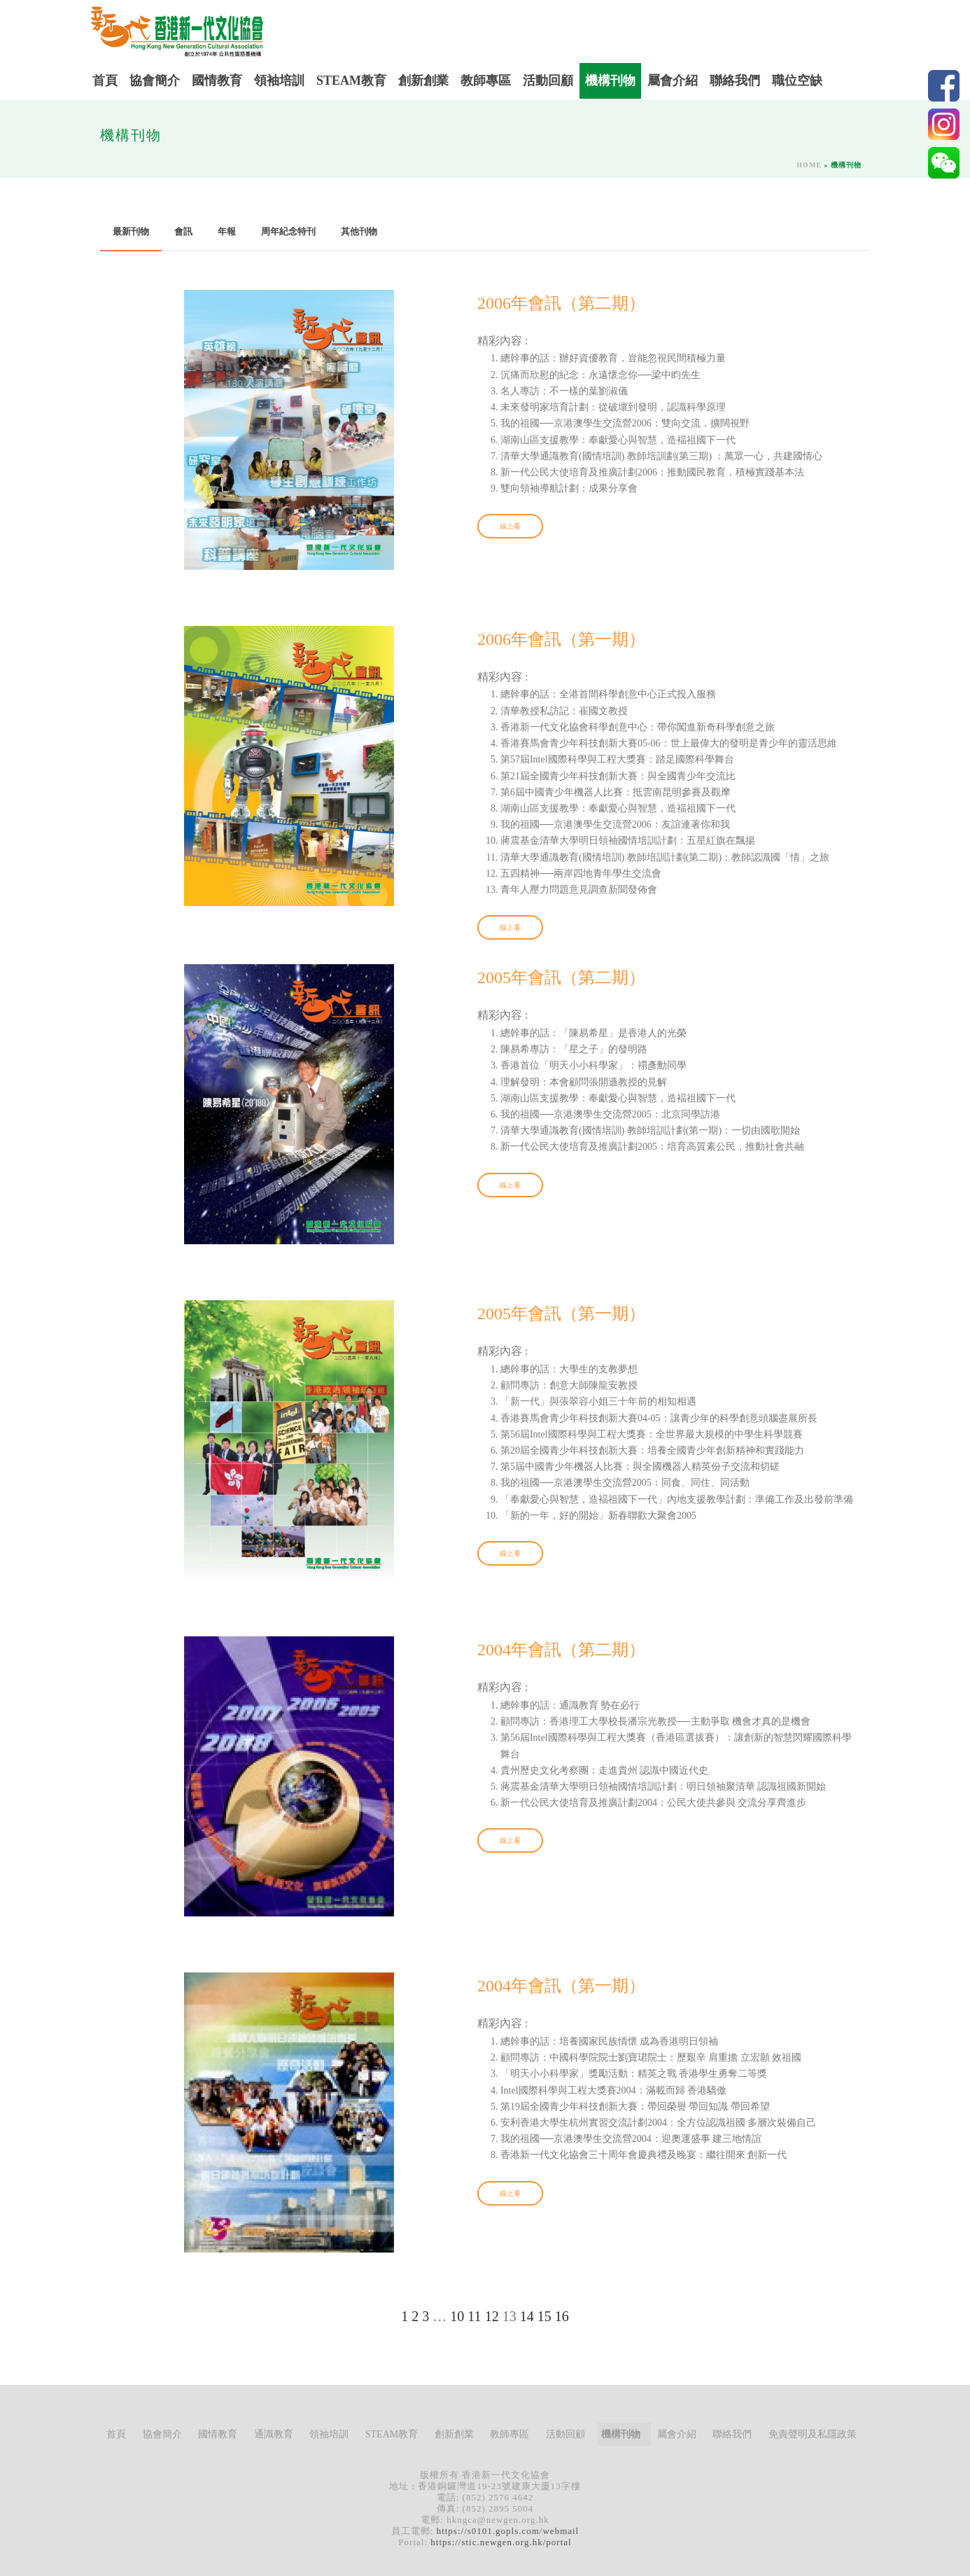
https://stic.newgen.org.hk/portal (500, 2542)
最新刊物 (131, 231)
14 (527, 2316)
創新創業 (423, 81)
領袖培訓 (279, 81)
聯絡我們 (735, 81)
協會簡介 (154, 81)
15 (544, 2316)
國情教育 (217, 81)
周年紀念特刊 (288, 231)
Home (809, 165)
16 (562, 2316)
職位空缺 (797, 81)
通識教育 (273, 2434)
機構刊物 (610, 81)
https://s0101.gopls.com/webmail (508, 2531)
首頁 (105, 81)
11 (474, 2316)
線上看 (510, 526)
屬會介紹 (672, 81)
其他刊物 (359, 231)
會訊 (183, 231)
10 (457, 2316)
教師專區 (486, 81)
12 (492, 2316)
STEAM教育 (351, 81)
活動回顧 (548, 81)
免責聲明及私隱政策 (812, 2434)
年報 (227, 231)
